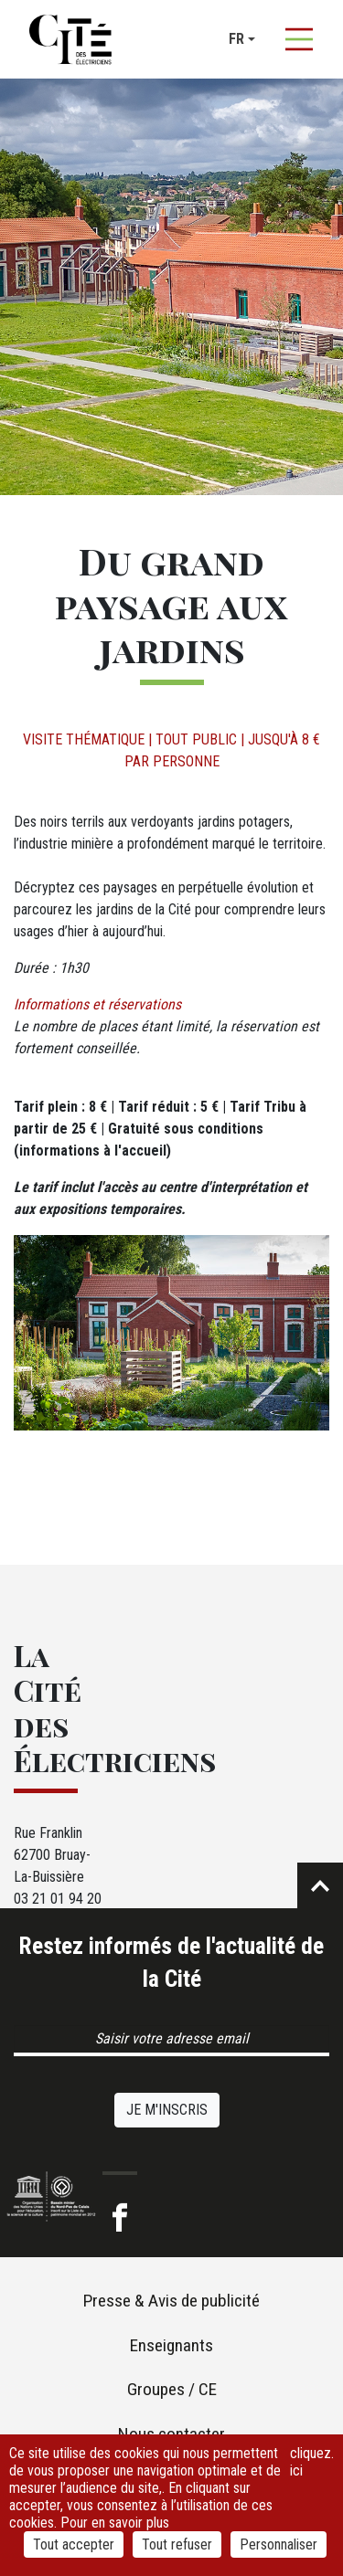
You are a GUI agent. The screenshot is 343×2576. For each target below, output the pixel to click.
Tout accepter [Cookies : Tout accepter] (73, 2544)
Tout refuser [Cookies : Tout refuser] (177, 2544)
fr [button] (236, 39)
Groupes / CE (172, 2389)
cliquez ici (310, 2461)
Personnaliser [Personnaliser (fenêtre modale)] (278, 2544)
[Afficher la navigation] (299, 39)
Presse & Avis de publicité (171, 2300)
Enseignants (171, 2345)
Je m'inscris (167, 2109)
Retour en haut (320, 1885)
